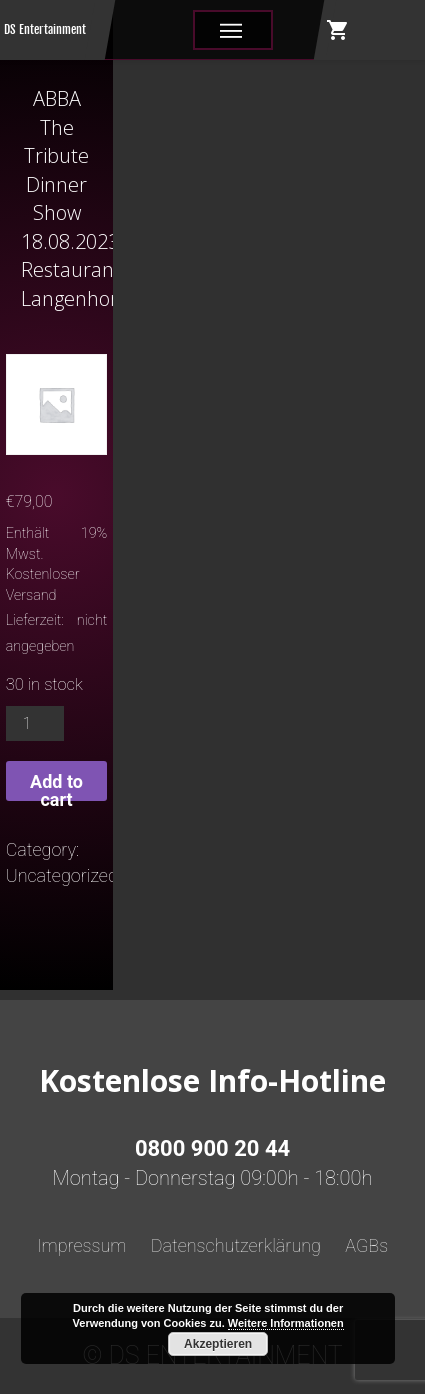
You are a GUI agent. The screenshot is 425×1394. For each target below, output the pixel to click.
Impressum (82, 1245)
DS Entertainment (45, 29)
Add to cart (56, 786)
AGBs (366, 1245)
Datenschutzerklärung (236, 1245)
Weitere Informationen (286, 1323)
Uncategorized (62, 875)
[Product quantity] (35, 723)
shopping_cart (338, 30)
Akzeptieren (218, 1344)
